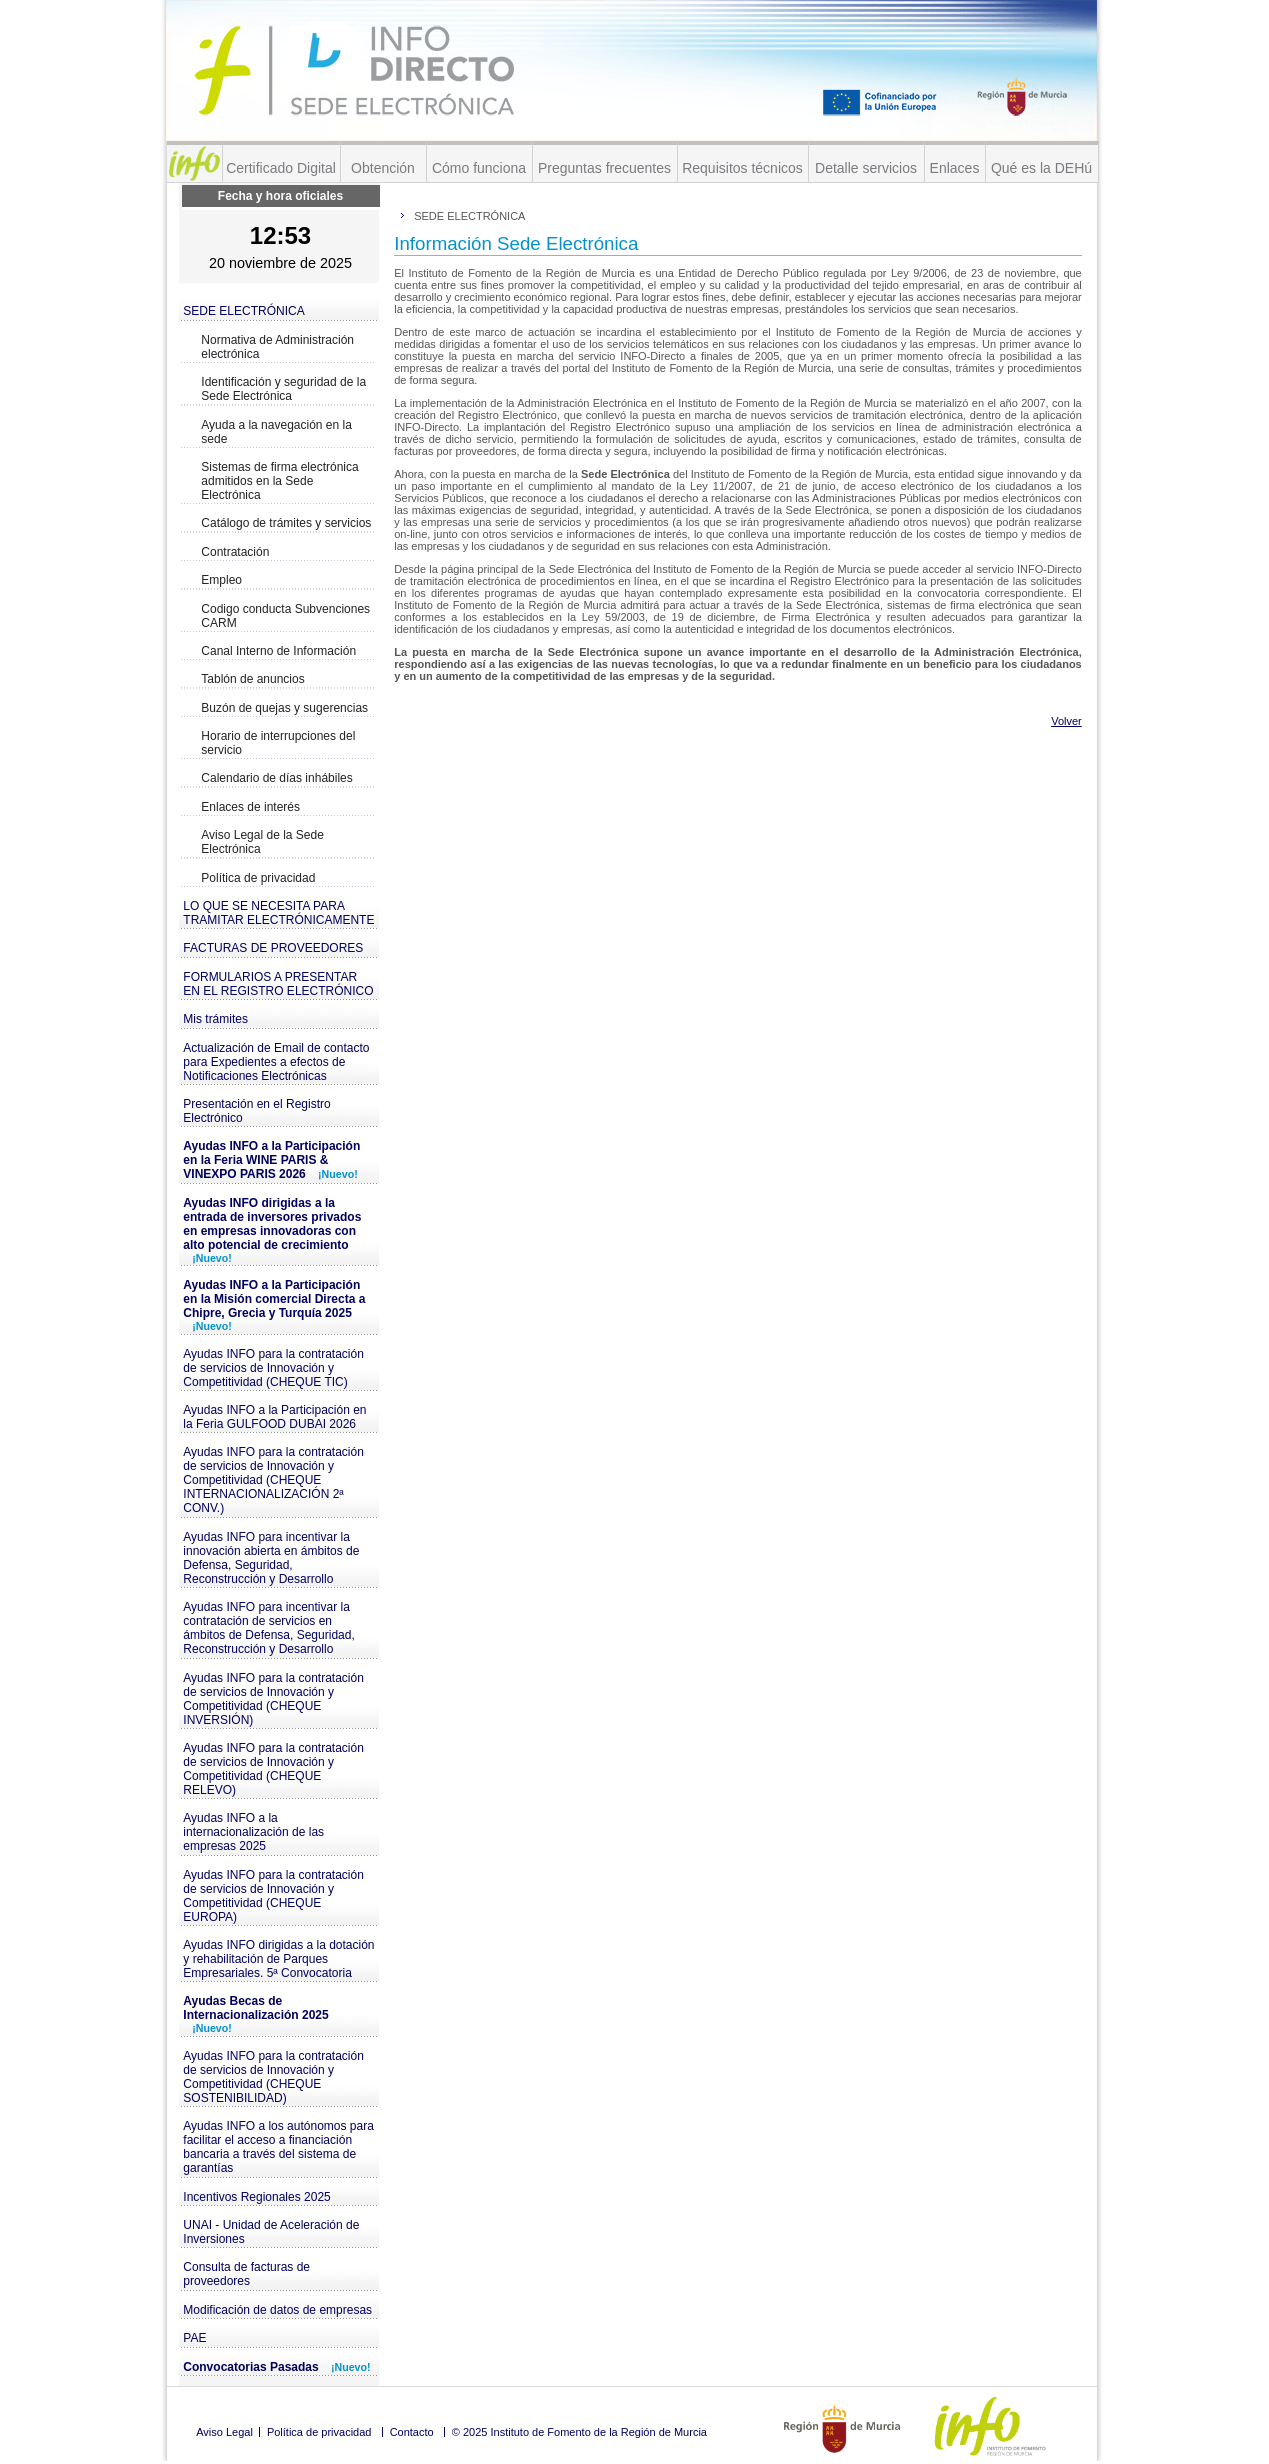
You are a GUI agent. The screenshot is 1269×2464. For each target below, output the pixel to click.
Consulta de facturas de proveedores (246, 2274)
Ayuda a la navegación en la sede (276, 432)
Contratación (235, 552)
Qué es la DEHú (1041, 168)
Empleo (221, 580)
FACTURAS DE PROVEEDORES (273, 948)
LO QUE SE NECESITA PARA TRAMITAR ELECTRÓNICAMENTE (278, 913)
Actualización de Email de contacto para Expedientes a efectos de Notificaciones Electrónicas (276, 1062)
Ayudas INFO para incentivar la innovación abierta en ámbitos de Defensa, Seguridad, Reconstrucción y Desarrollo (271, 1558)
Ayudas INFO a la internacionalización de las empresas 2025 (253, 1832)
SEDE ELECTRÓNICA (243, 311)
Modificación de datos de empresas (277, 2310)
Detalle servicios (866, 168)
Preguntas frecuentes (604, 168)
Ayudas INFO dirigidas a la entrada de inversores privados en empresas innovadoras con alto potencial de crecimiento (272, 1230)
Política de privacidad (258, 878)
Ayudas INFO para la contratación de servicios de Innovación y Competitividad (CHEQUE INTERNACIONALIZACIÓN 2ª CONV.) (273, 1480)
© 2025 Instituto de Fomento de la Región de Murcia (579, 2432)
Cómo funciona (479, 168)
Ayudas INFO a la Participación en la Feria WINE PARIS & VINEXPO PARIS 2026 (271, 1160)
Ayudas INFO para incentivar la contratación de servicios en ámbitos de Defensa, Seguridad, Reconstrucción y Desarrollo (268, 1628)
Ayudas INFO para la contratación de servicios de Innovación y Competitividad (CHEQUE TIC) (273, 1368)
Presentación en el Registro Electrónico (256, 1111)
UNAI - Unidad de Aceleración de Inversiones (271, 2232)
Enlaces (955, 168)
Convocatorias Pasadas (276, 2367)
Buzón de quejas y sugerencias (284, 708)
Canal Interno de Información (278, 651)
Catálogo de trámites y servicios (286, 523)
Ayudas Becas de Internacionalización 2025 (255, 2014)
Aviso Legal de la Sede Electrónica (262, 842)
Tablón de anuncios (252, 679)
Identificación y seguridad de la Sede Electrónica (283, 389)
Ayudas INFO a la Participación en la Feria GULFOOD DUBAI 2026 (274, 1417)
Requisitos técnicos (742, 168)
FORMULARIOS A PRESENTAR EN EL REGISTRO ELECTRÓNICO (278, 984)
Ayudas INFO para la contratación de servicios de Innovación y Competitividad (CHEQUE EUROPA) (273, 1896)
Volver (1066, 721)
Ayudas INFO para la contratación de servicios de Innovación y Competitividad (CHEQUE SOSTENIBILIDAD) (273, 2077)
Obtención (383, 168)
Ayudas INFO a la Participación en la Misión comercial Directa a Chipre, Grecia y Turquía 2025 (274, 1305)
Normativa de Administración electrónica (277, 347)
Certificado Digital (281, 168)
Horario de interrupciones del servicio (278, 743)
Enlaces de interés (250, 807)
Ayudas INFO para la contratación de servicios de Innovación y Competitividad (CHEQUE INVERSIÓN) (273, 1699)
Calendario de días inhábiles (276, 778)
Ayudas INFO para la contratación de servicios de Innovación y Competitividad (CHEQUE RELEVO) (273, 1769)
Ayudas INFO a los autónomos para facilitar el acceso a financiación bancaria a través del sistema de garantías (278, 2147)
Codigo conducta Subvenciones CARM (285, 616)
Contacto (412, 2432)
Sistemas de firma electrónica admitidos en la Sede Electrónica (279, 481)
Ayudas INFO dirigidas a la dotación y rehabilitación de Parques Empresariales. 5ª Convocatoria (278, 1959)
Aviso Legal (224, 2432)
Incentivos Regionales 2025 (256, 2197)
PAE (194, 2338)
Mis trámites (215, 1019)
